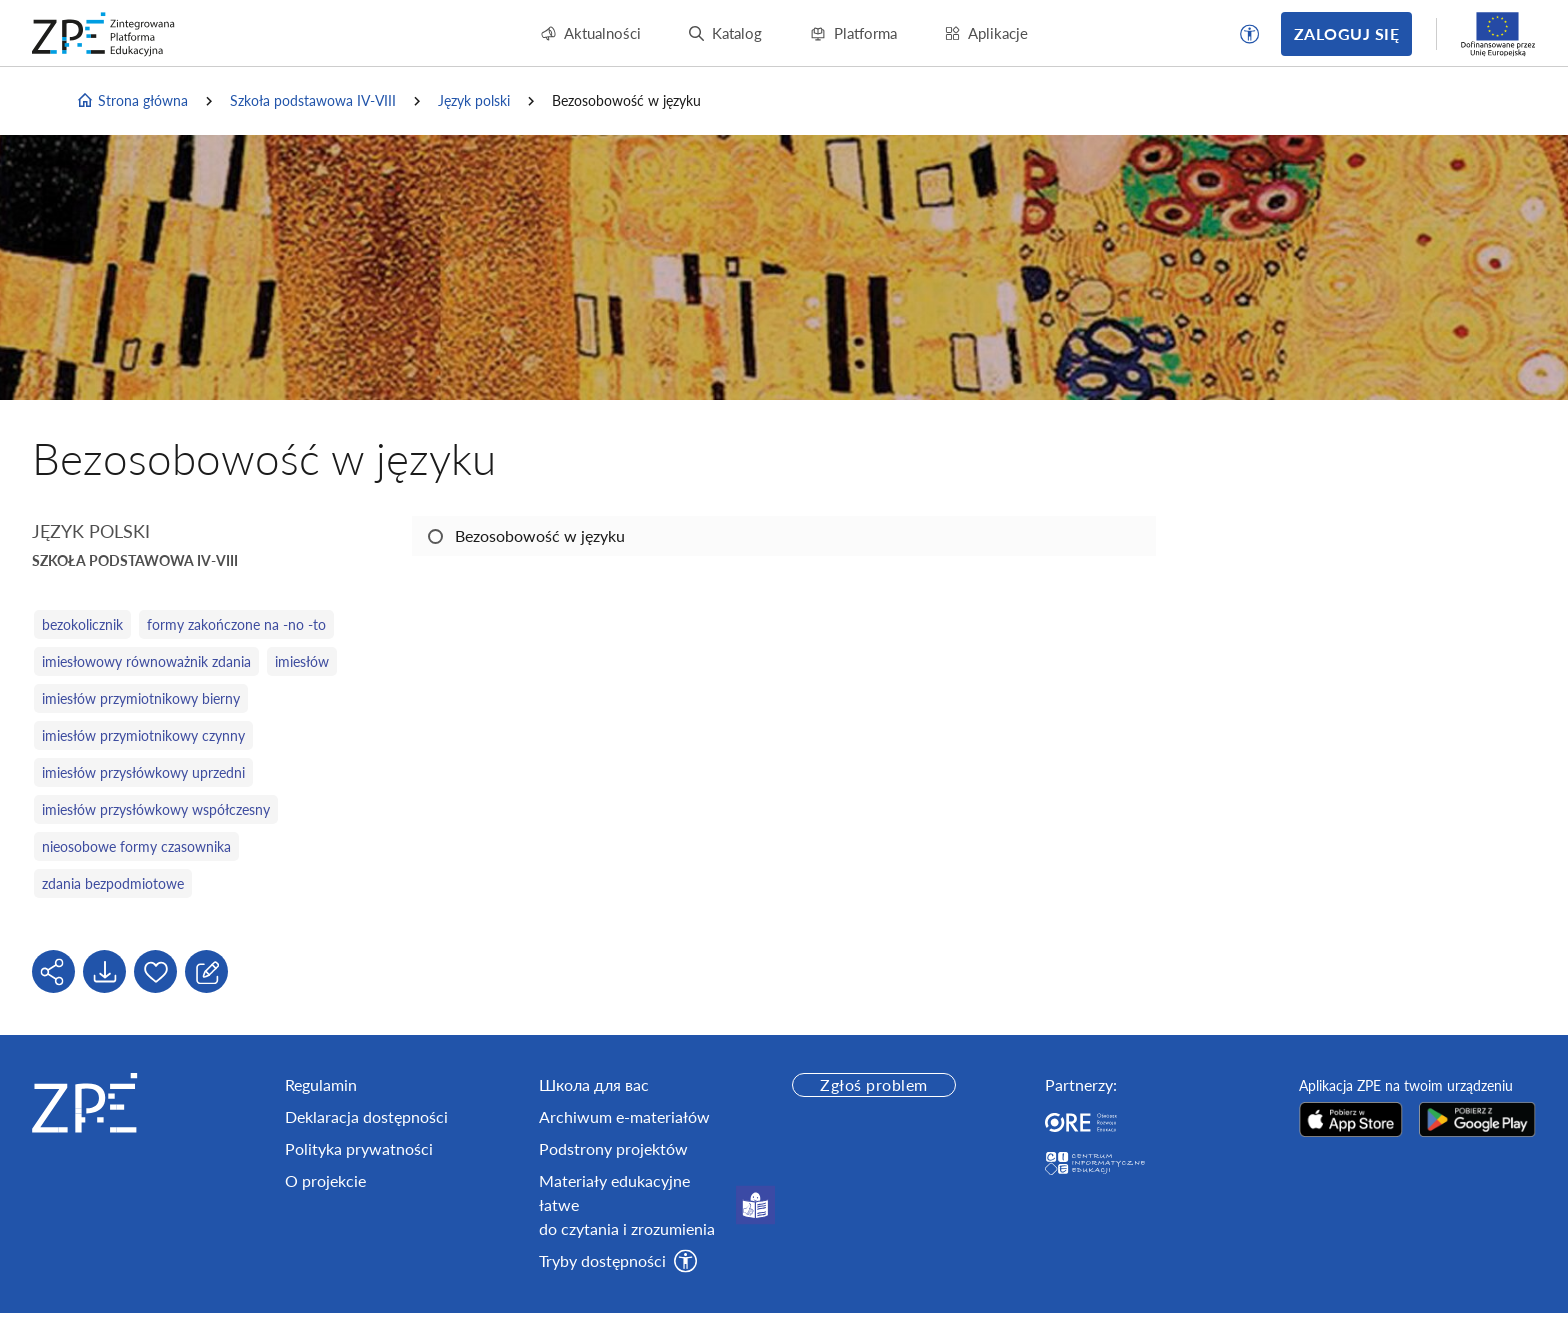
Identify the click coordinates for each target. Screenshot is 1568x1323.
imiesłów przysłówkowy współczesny (156, 809)
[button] (1250, 34)
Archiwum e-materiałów (624, 1116)
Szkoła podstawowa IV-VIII (313, 100)
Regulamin (321, 1084)
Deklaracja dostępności (366, 1116)
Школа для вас (594, 1084)
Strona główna (132, 101)
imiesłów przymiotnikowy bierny (141, 698)
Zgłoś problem (873, 1084)
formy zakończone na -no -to (236, 624)
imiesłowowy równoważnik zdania (146, 661)
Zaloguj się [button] (1346, 33)
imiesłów (302, 661)
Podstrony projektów (613, 1148)
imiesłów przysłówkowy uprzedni (143, 772)
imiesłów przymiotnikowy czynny (143, 735)
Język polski (474, 100)
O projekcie (325, 1180)
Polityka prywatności (359, 1148)
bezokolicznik (82, 624)
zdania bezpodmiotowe (113, 883)
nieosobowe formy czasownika (136, 846)
